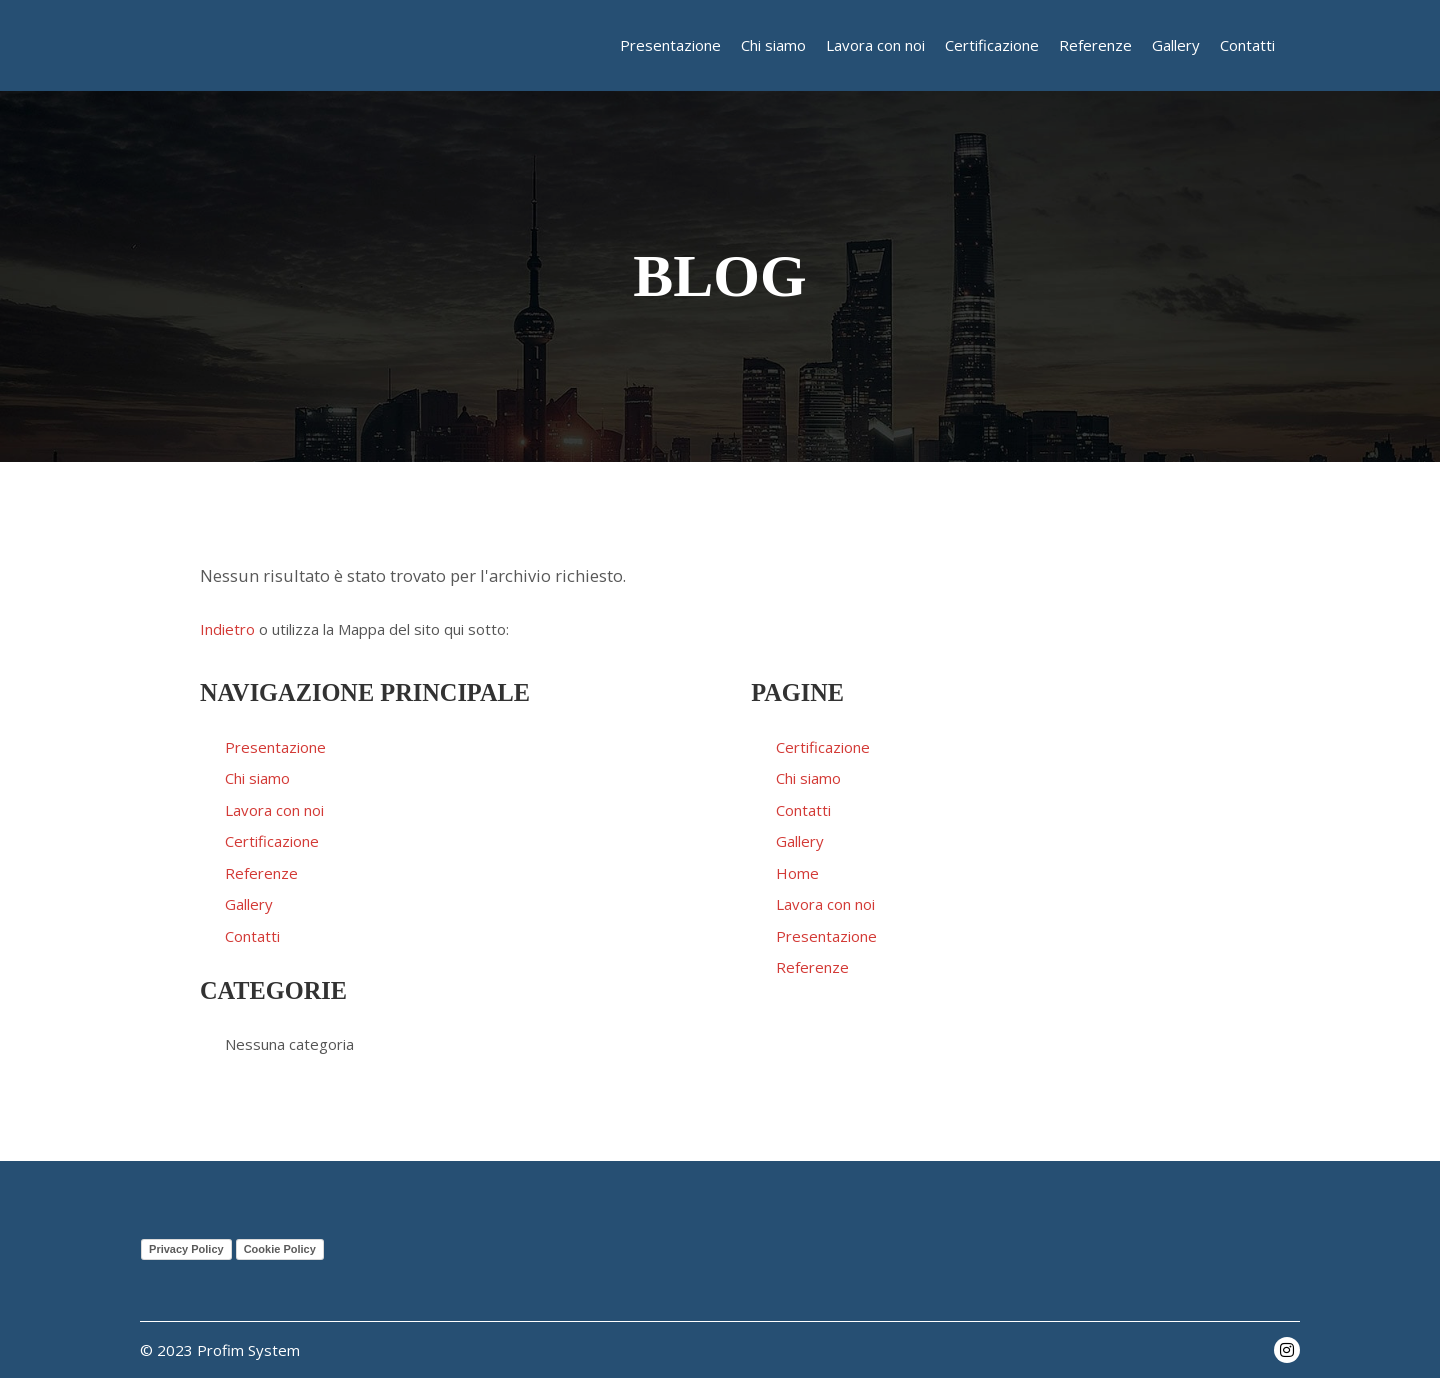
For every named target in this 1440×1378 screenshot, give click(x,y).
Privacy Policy (186, 1249)
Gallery (249, 904)
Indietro (227, 629)
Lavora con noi (274, 810)
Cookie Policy (280, 1249)
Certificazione (272, 841)
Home (797, 873)
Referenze (261, 873)
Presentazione (275, 747)
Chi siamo (257, 778)
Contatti (252, 936)
